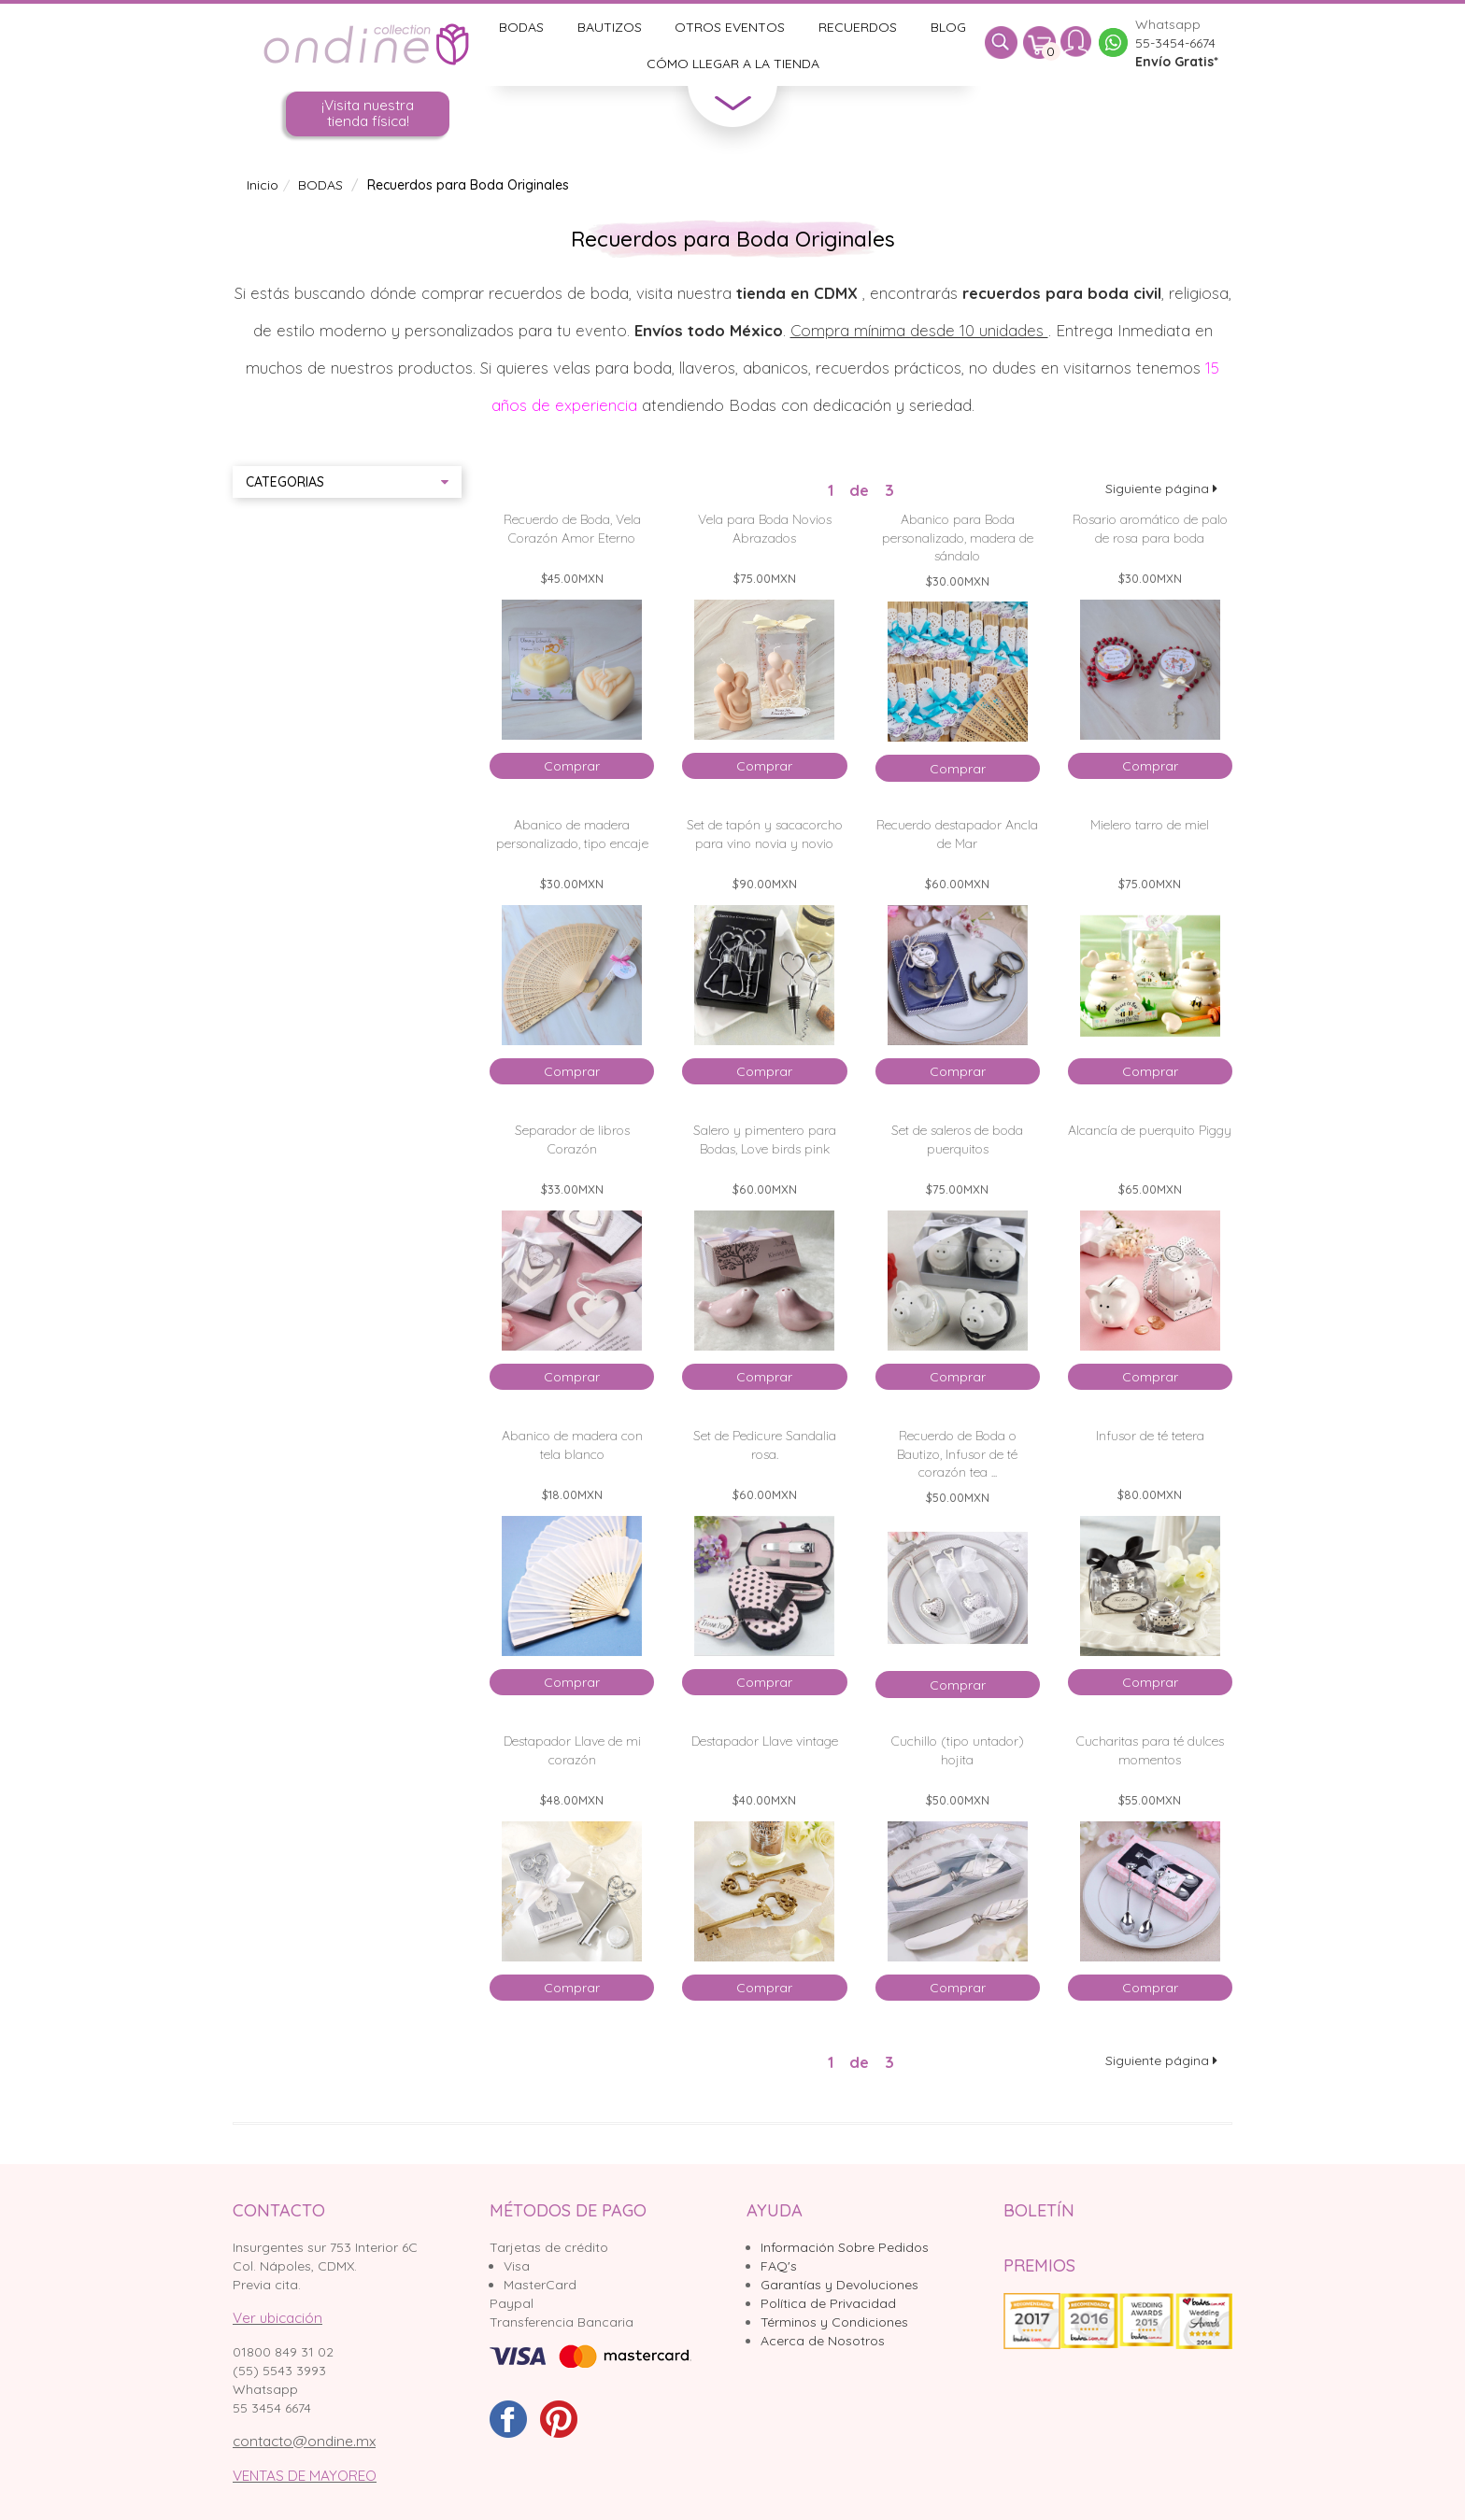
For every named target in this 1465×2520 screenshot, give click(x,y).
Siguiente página (1161, 488)
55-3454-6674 (1175, 43)
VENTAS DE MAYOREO (305, 2476)
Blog (948, 27)
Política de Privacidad (828, 2303)
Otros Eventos (730, 27)
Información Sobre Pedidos (845, 2247)
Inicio (262, 185)
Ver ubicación (277, 2318)
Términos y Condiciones (834, 2322)
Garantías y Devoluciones (839, 2284)
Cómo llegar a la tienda (733, 63)
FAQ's (779, 2266)
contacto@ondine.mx (304, 2441)
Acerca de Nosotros (823, 2340)
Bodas (521, 27)
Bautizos (609, 27)
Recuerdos (857, 27)
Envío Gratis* (1176, 61)
